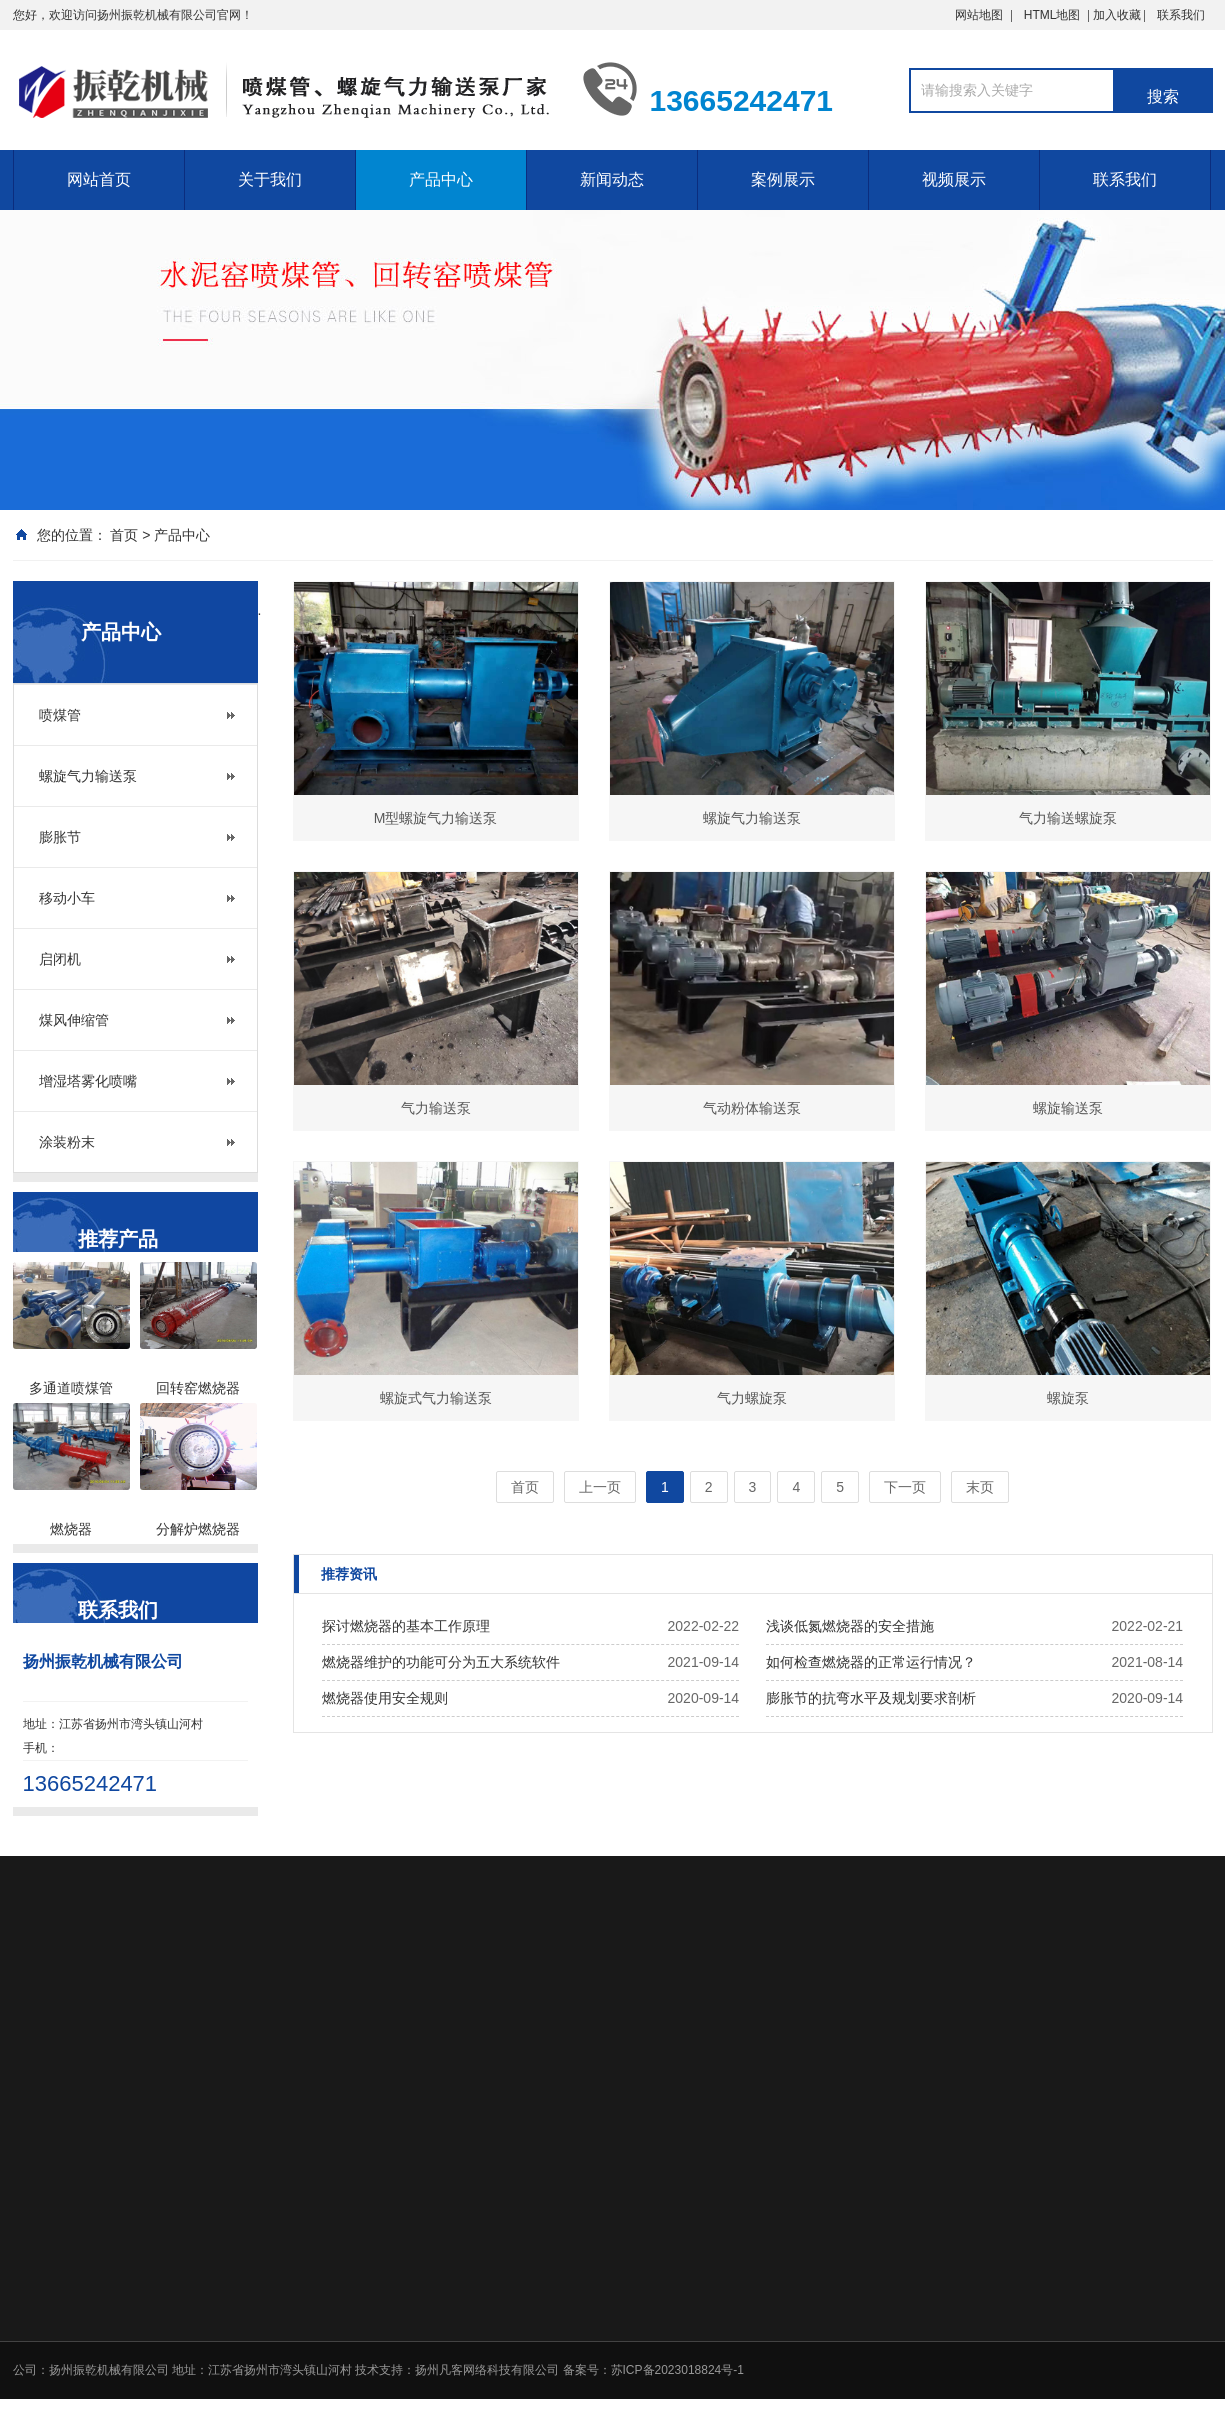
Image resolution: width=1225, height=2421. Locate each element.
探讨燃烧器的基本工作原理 (406, 1626)
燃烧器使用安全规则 (385, 1698)
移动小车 (67, 898)
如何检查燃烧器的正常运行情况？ (871, 1662)
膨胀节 (60, 837)
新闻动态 (612, 179)
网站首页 (99, 179)
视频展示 (954, 179)
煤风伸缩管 (74, 1020)
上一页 (600, 1487)
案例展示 (783, 179)
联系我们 (1181, 15)
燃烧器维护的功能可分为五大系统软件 (441, 1662)
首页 (124, 535)
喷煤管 (60, 715)
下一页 (905, 1487)
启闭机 (60, 959)
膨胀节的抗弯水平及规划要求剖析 (871, 1698)
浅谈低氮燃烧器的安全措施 (850, 1626)
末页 (980, 1487)
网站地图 (979, 15)
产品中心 (441, 179)
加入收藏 (1149, 15)
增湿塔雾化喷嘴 (88, 1081)
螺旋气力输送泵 (88, 776)
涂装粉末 (67, 1142)
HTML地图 (1052, 15)
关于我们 (270, 179)
